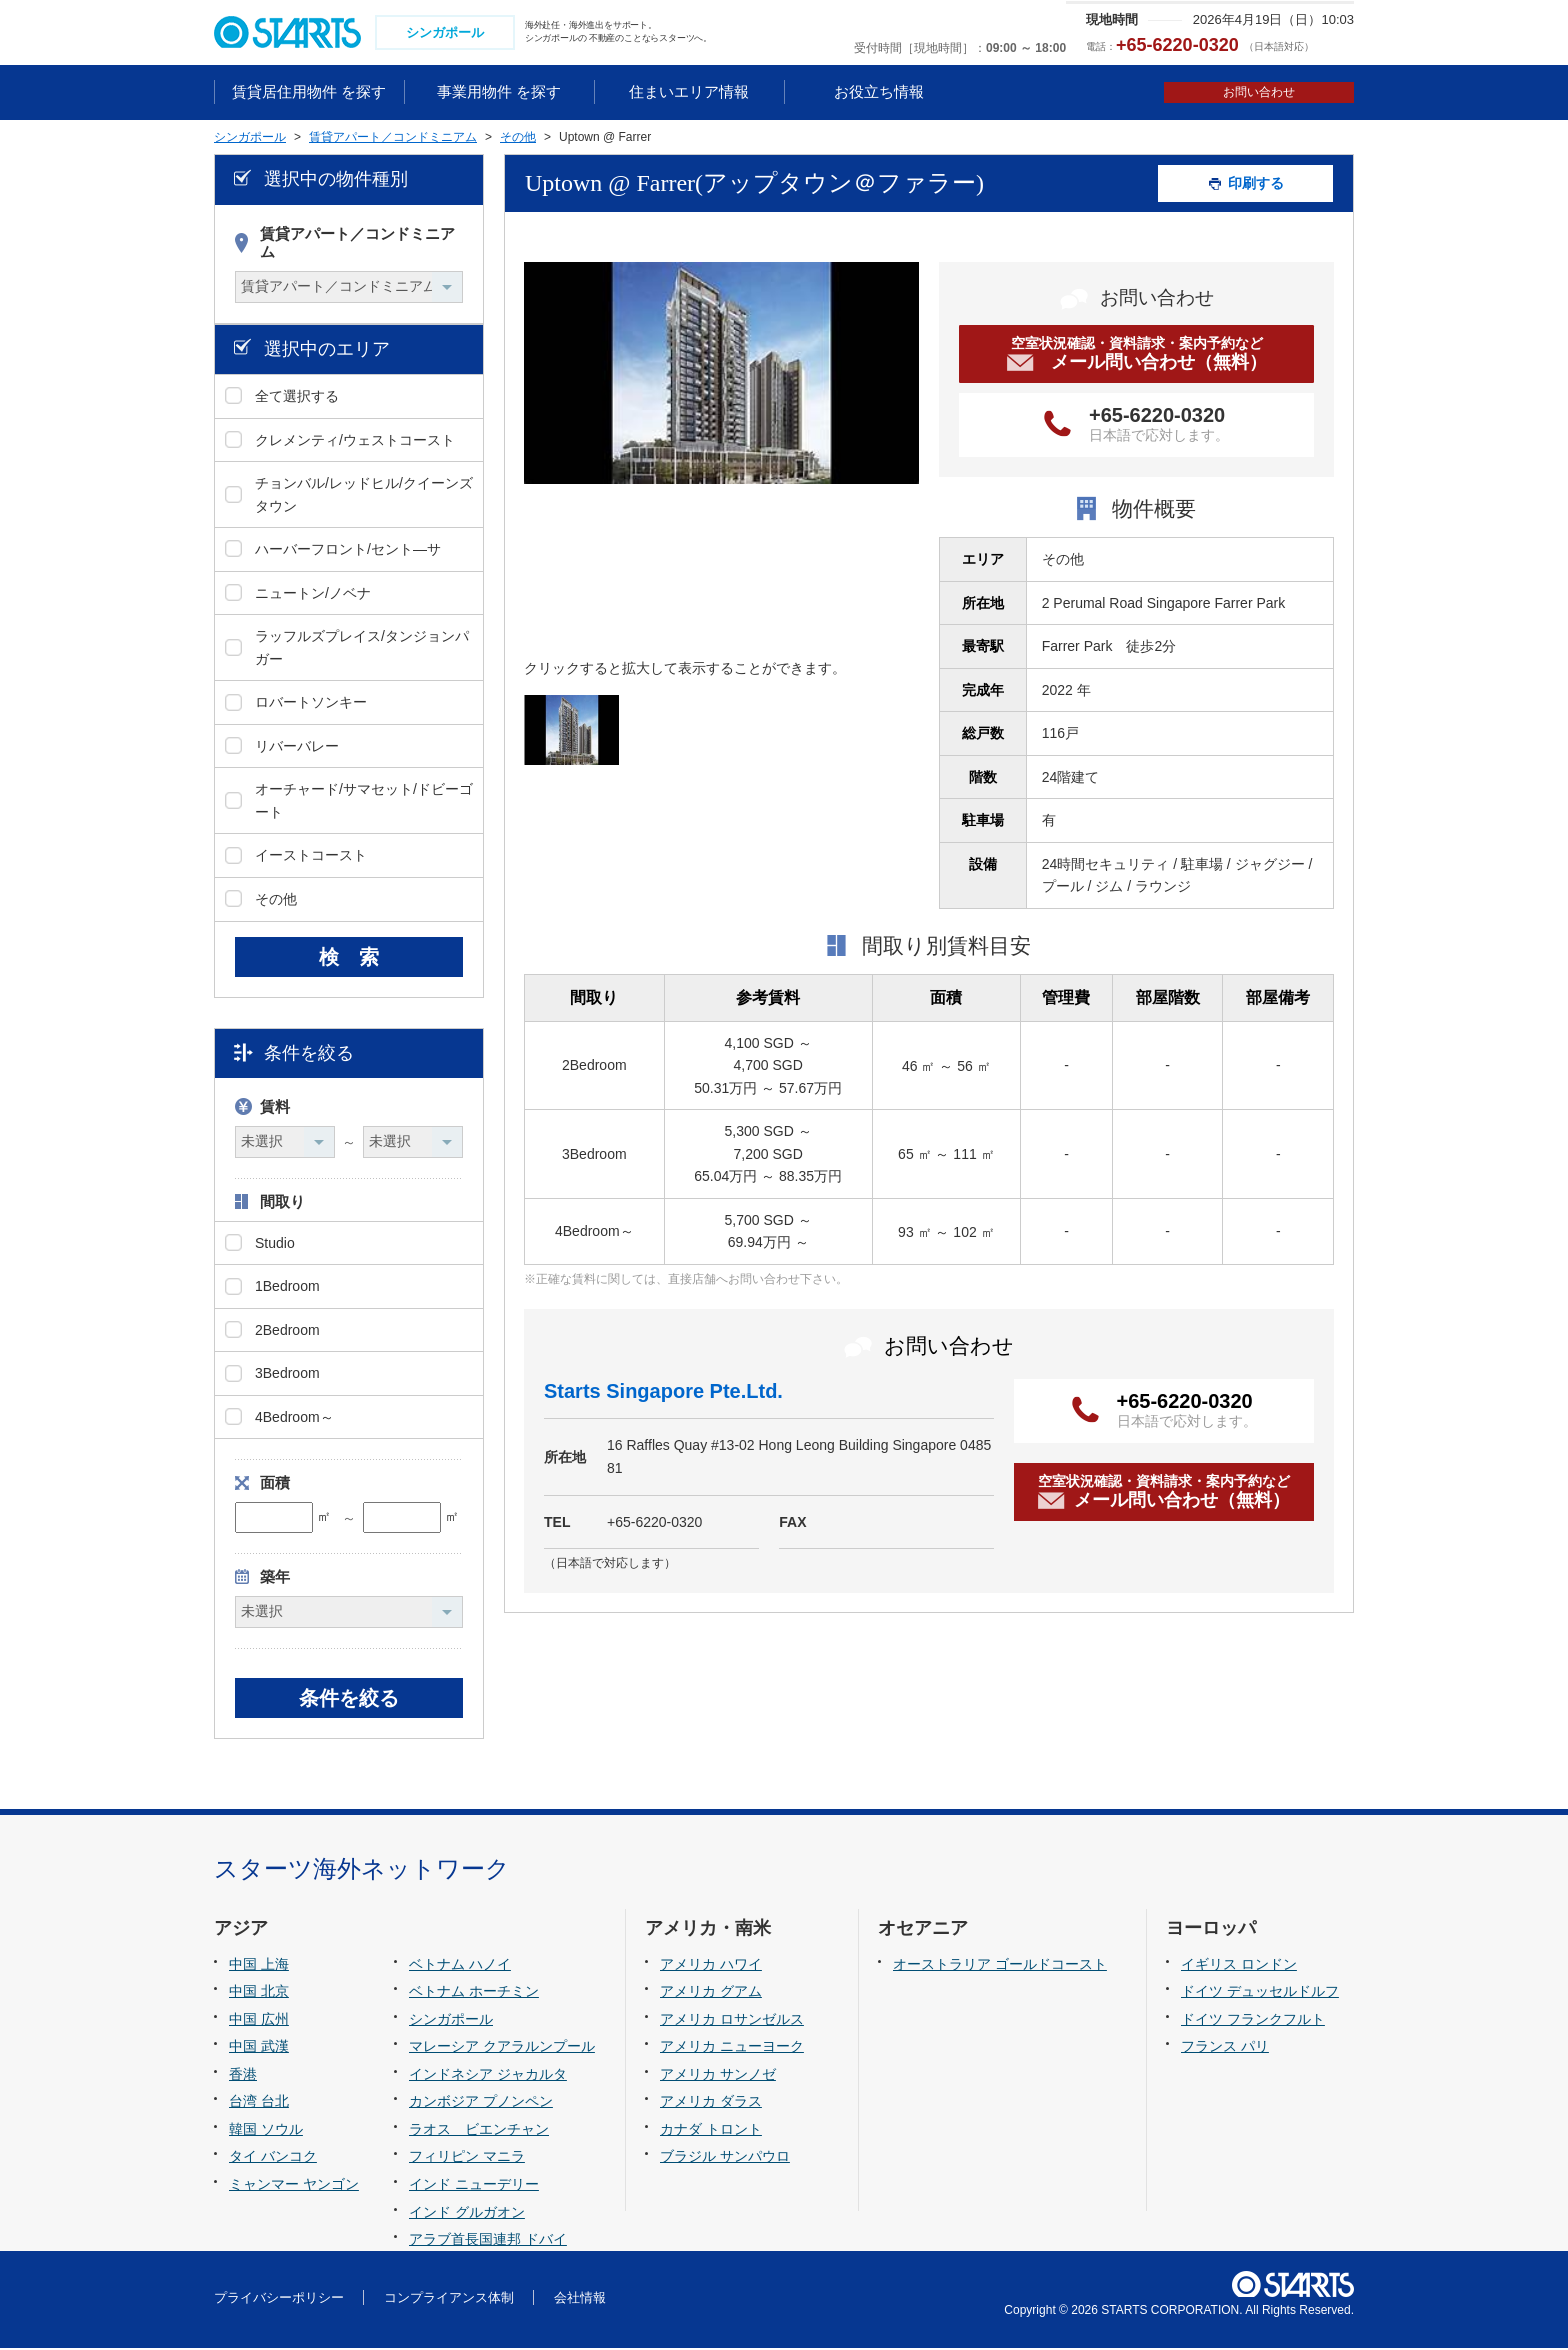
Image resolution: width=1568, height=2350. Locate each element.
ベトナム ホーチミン (474, 1994)
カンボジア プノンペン (481, 2104)
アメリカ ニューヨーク (732, 2049)
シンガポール (451, 2021)
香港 (243, 2076)
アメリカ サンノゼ (718, 2076)
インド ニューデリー (474, 2186)
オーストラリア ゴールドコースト (1000, 1966)
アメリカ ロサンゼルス (732, 2021)
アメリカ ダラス (711, 2104)
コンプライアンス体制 (449, 2299)
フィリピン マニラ (467, 2159)
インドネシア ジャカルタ (488, 2076)
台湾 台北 (259, 2104)
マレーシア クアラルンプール (502, 2049)
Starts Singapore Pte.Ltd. (663, 1394)
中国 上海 (259, 1966)
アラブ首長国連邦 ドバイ (488, 2241)
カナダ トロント (711, 2131)
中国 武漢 (259, 2049)
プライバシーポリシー (279, 2299)
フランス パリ (1225, 2049)
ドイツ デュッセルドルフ (1260, 1994)
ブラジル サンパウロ (725, 2159)
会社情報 (580, 2299)
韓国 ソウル (266, 2131)
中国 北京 (259, 1994)
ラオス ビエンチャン (479, 2131)
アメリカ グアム (711, 1994)
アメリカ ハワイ (711, 1966)
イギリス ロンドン (1239, 1966)
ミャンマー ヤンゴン (294, 2186)
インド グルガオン (467, 2214)
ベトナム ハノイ (460, 1966)
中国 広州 (259, 2021)
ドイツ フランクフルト (1253, 2021)
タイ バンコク (273, 2159)
